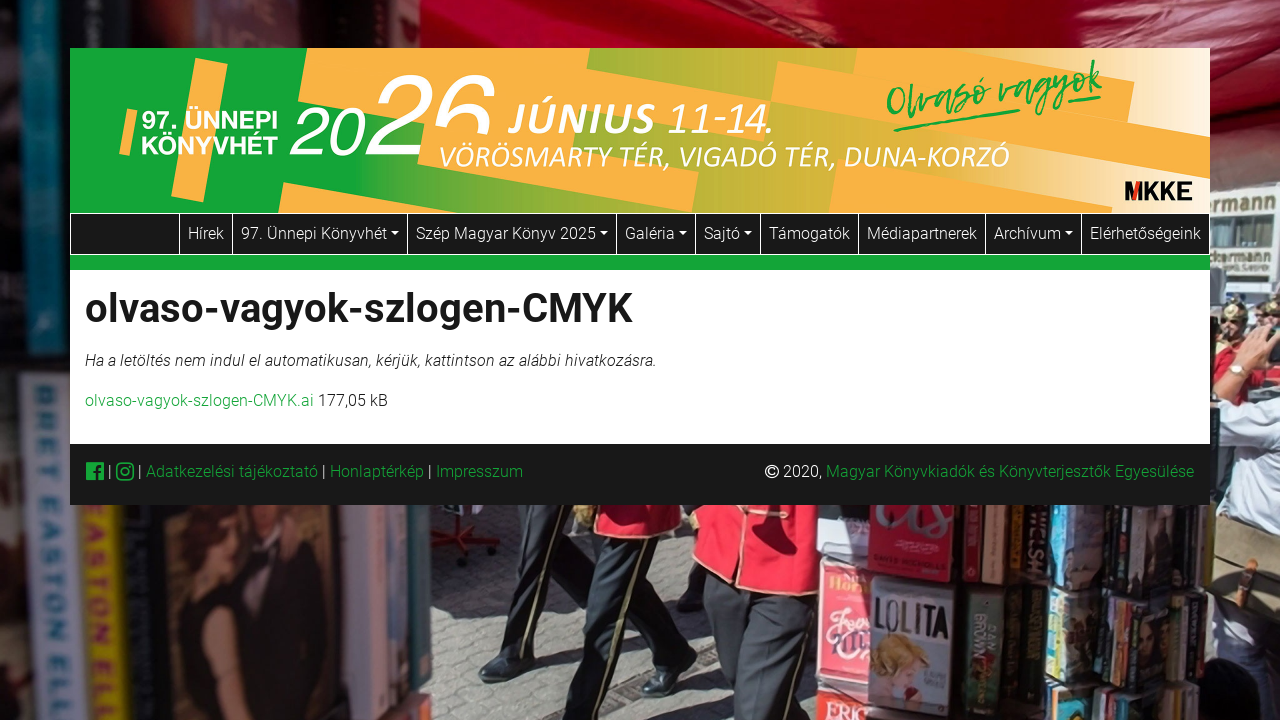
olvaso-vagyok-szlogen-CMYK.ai (199, 400)
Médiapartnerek (922, 233)
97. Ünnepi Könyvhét (320, 233)
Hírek (206, 233)
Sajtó (728, 233)
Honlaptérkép (379, 471)
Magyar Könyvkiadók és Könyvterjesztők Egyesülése (1010, 471)
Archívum (1033, 233)
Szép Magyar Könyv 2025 (512, 233)
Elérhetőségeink (1145, 233)
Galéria (656, 233)
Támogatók (809, 233)
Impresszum (479, 471)
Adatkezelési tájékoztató (232, 471)
